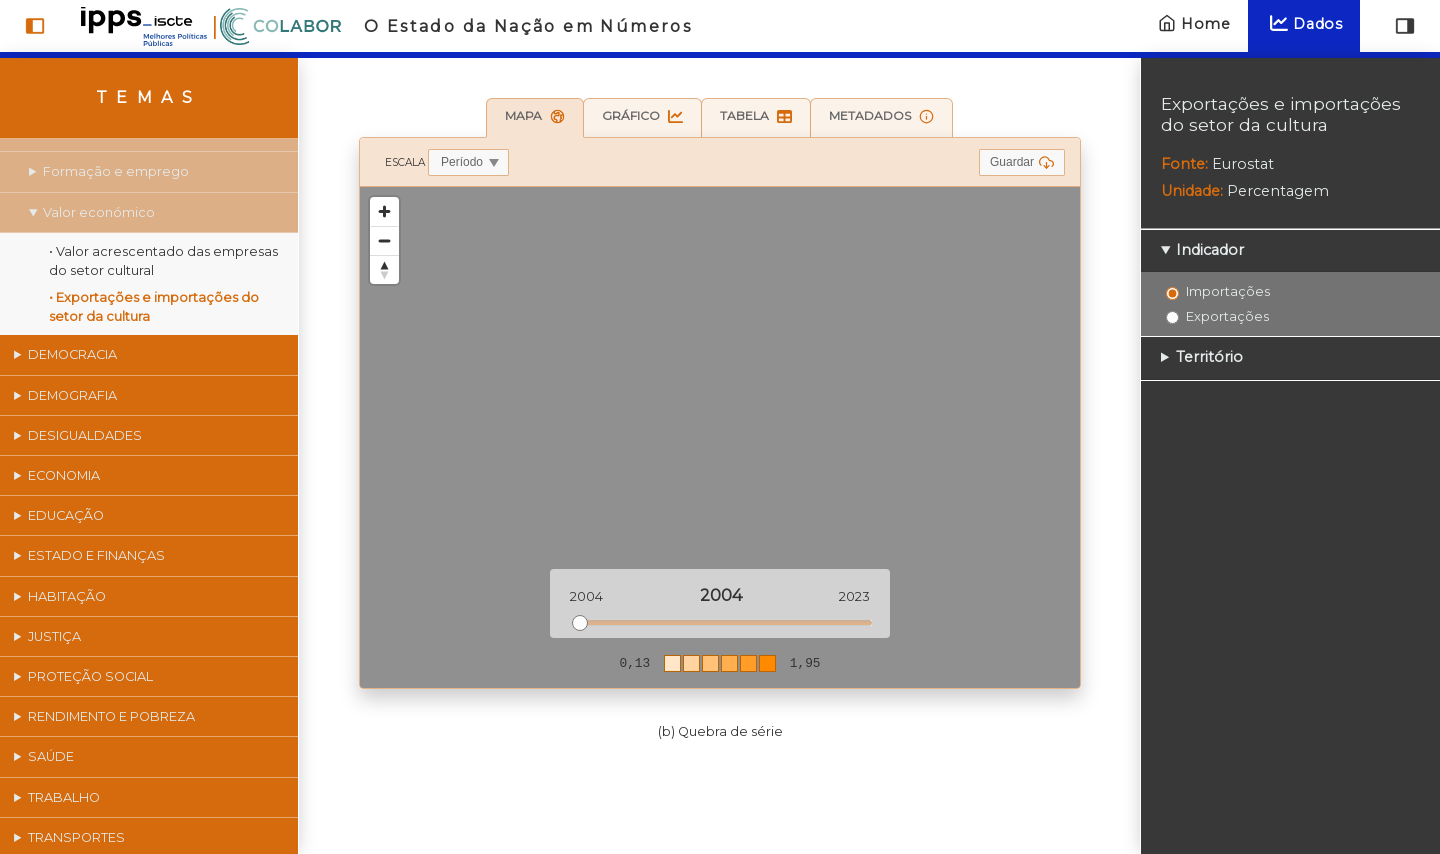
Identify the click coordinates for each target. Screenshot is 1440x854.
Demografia (73, 395)
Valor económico (100, 212)
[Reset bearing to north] (384, 269)
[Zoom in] (384, 211)
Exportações (1227, 316)
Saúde (52, 756)
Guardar (1022, 162)
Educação (67, 515)
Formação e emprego (117, 171)
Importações (1228, 291)
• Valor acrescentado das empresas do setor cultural (164, 261)
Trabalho (65, 797)
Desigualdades (86, 435)
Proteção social (91, 676)
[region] (720, 437)
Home (1192, 23)
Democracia (73, 354)
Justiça (55, 636)
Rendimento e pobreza (112, 716)
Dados (1304, 23)
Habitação (68, 596)
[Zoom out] (384, 240)
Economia (65, 475)
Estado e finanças (97, 555)
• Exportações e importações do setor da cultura (155, 307)
